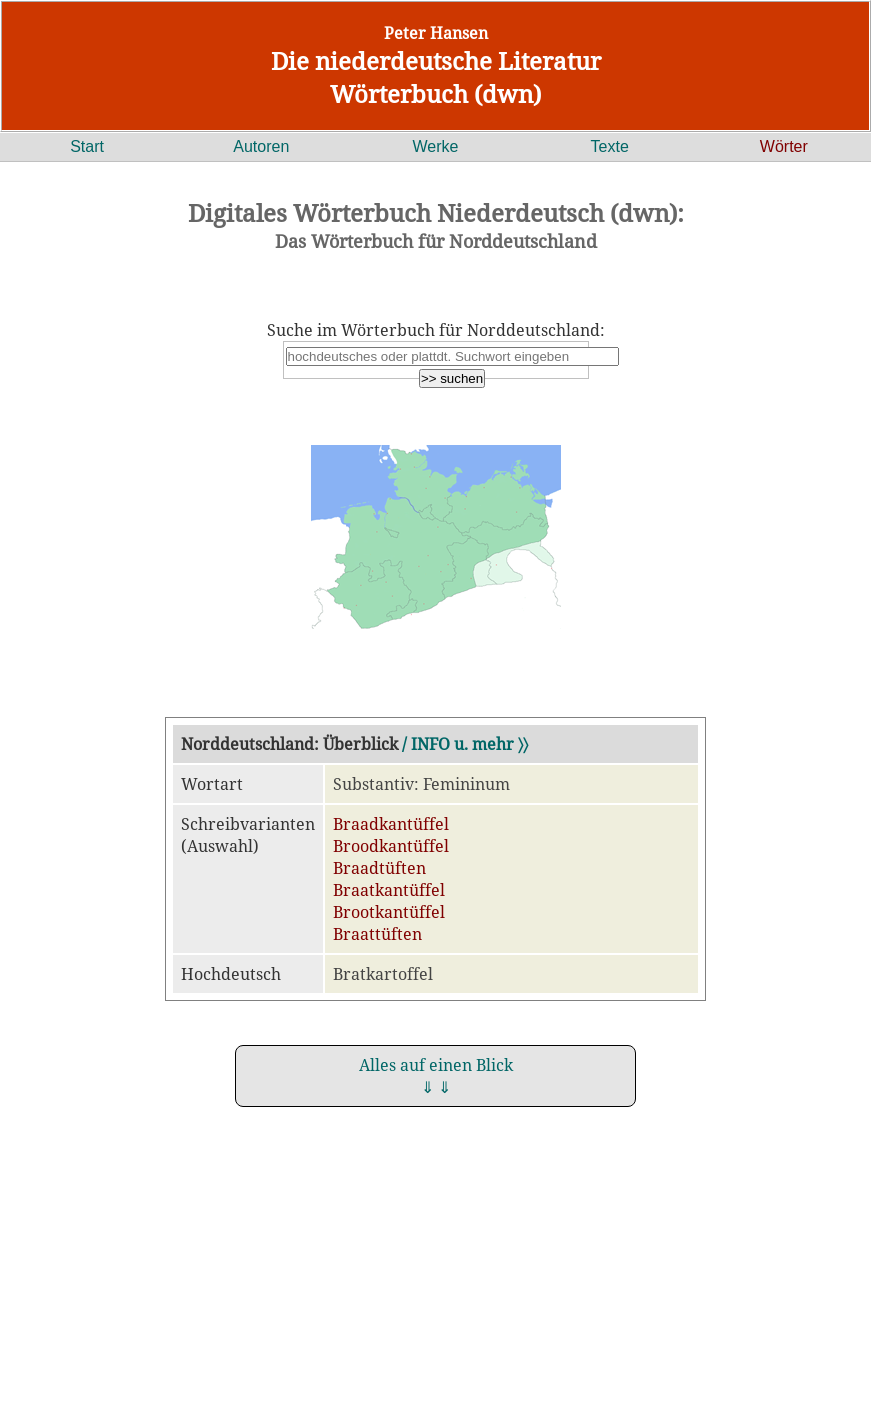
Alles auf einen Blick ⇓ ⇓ (436, 1076)
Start (87, 146)
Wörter (784, 146)
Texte (610, 146)
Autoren (261, 146)
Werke (436, 146)
